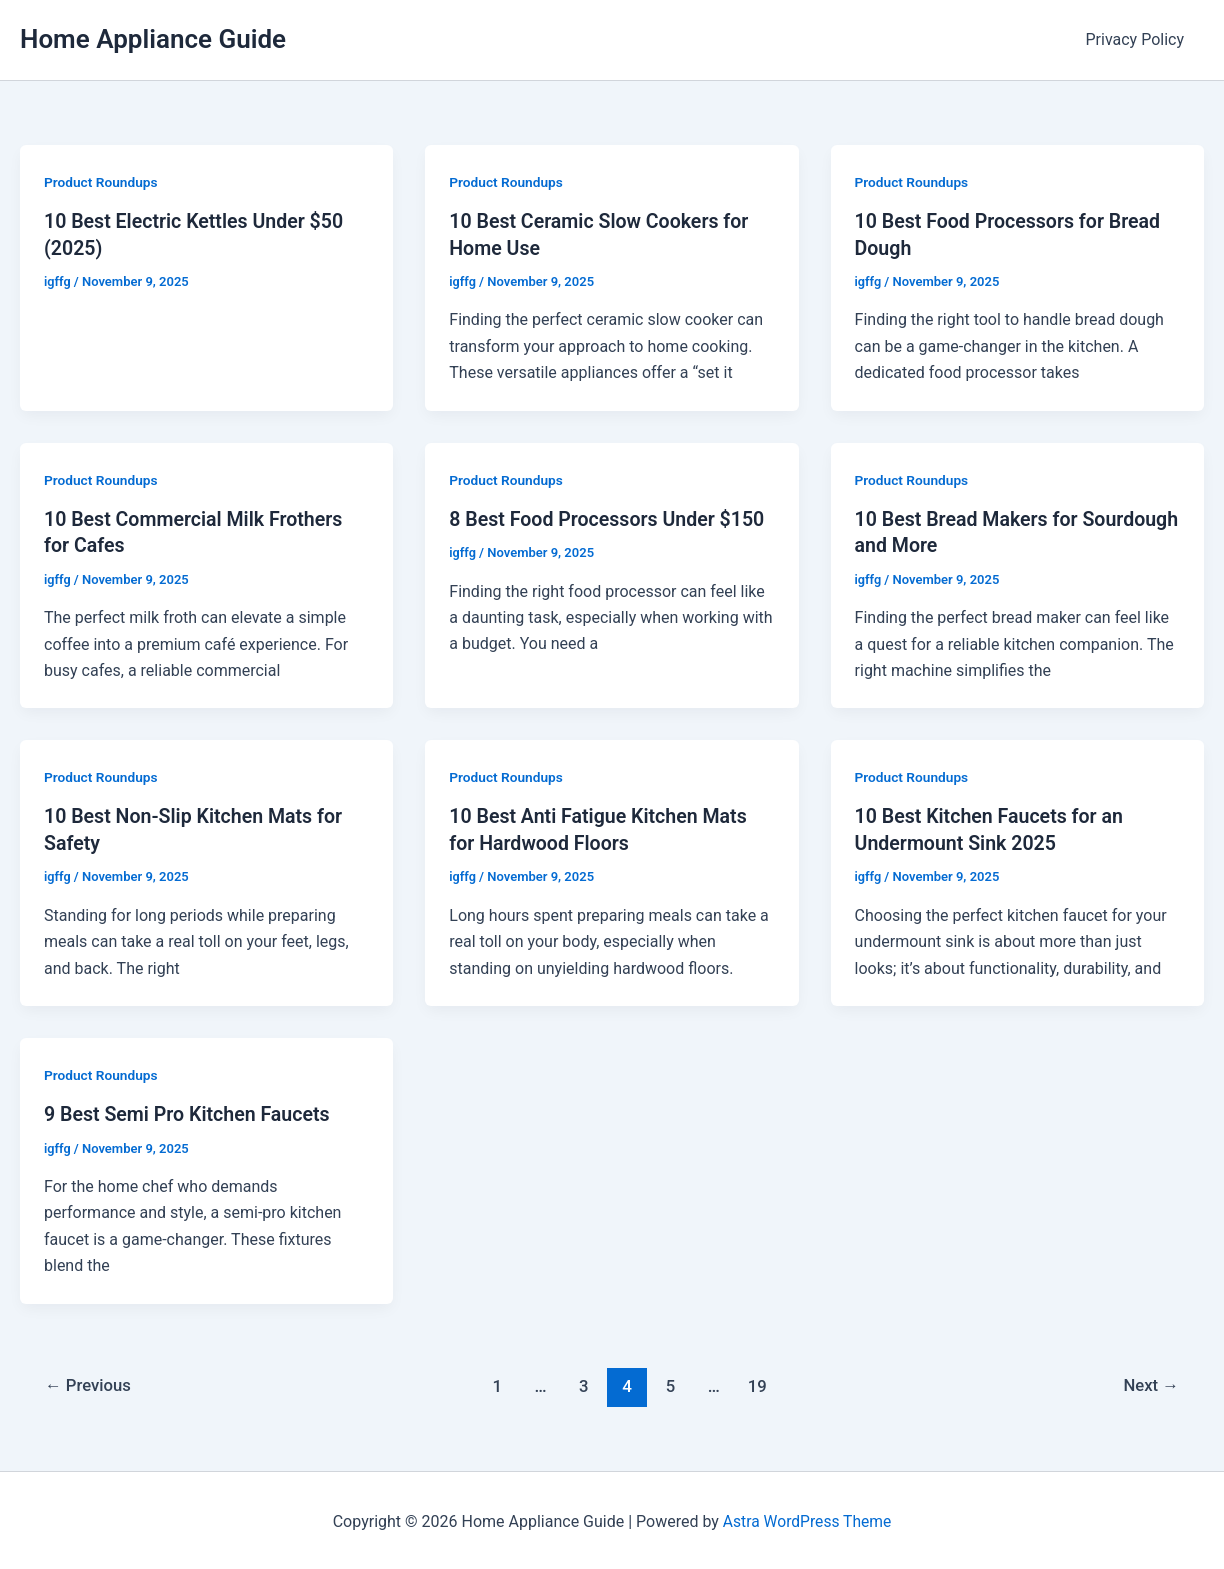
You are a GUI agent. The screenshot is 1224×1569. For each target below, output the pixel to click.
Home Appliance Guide (153, 39)
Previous (90, 1383)
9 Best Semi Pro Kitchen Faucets (190, 1112)
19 (758, 1383)
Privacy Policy (1139, 39)
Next (1150, 1383)
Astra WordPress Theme (807, 1518)
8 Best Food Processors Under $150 (610, 518)
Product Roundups (102, 182)
